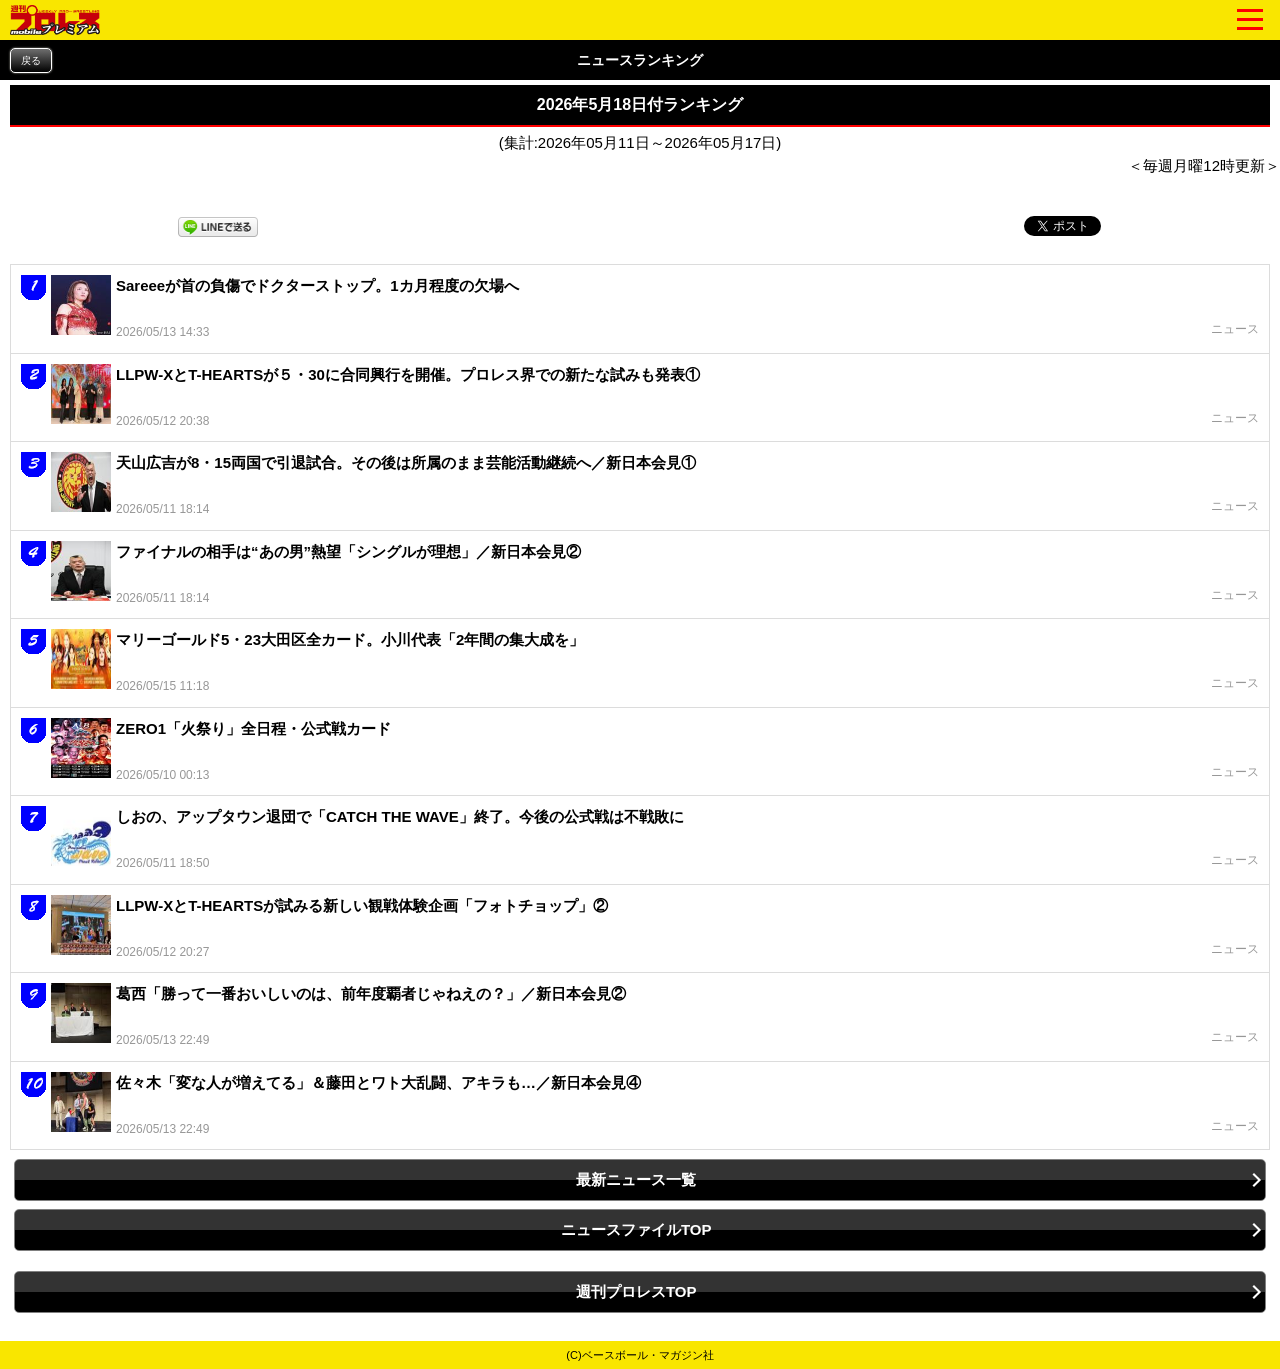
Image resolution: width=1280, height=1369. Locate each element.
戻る (31, 60)
